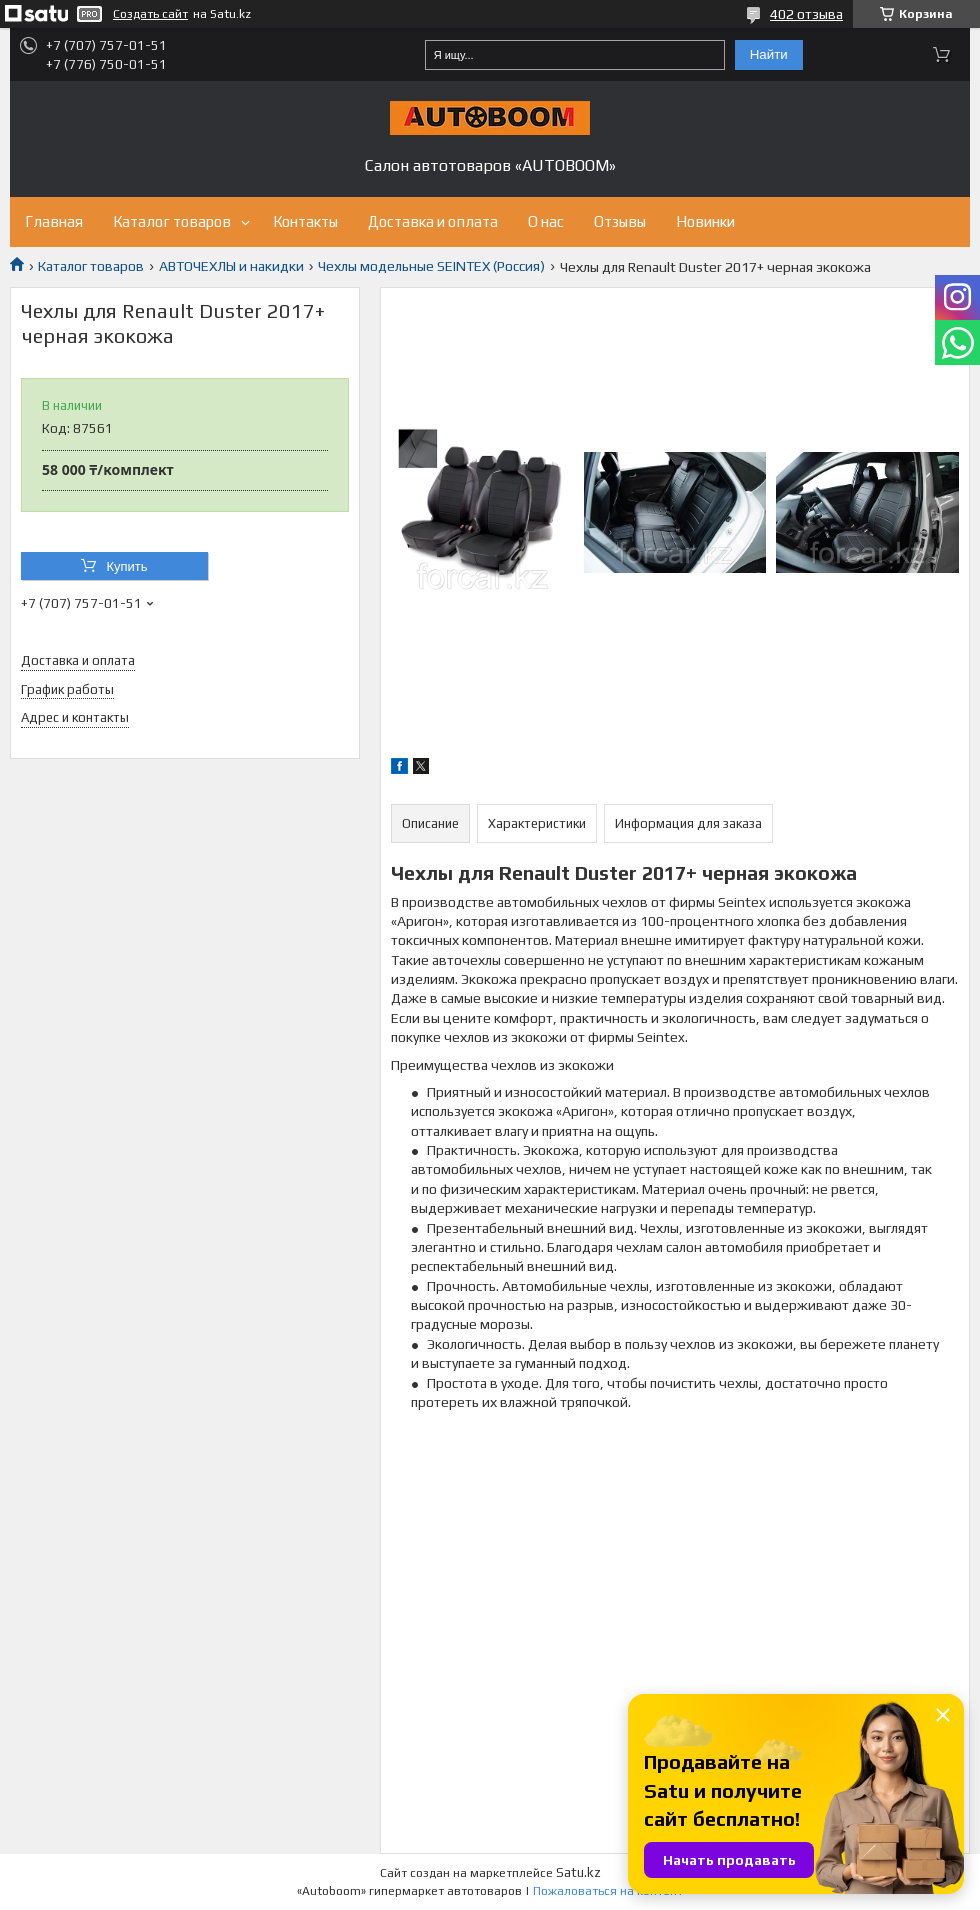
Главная (54, 221)
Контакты (305, 221)
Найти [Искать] (769, 54)
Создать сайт (150, 14)
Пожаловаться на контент (608, 1891)
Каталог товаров (172, 221)
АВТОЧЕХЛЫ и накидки (231, 266)
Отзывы (620, 221)
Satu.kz (578, 1872)
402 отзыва (806, 14)
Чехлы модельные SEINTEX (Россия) (431, 266)
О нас (546, 221)
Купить (126, 566)
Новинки (705, 221)
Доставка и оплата (433, 221)
